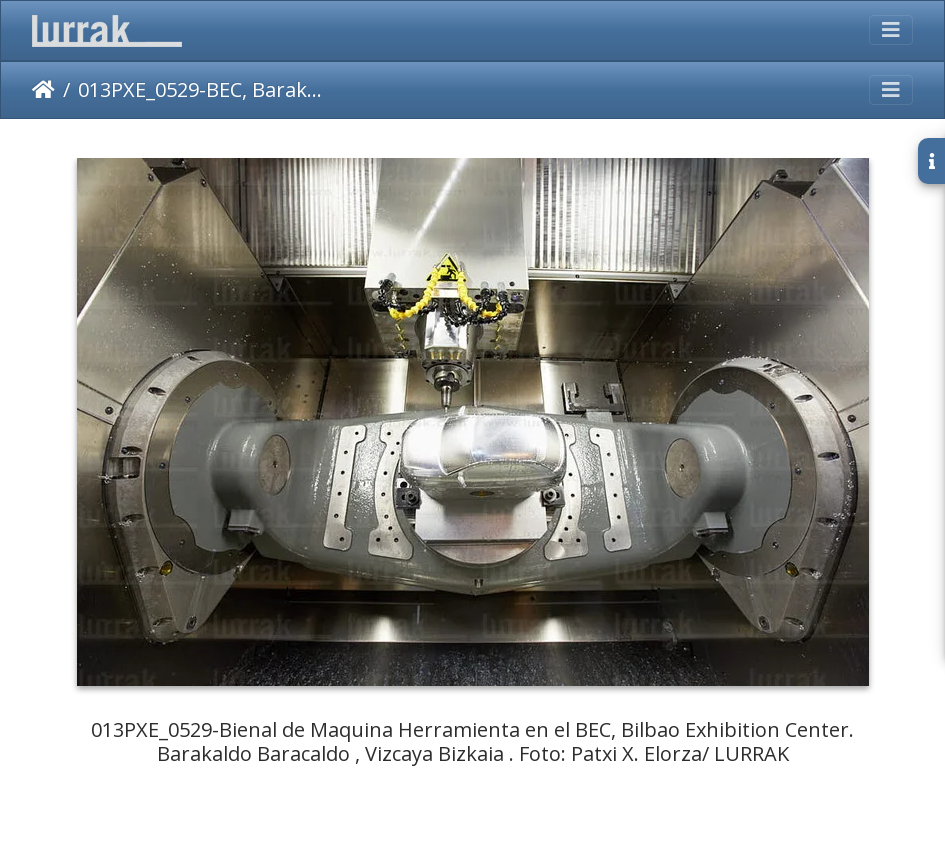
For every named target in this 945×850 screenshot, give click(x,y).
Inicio (43, 90)
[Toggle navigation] (891, 30)
